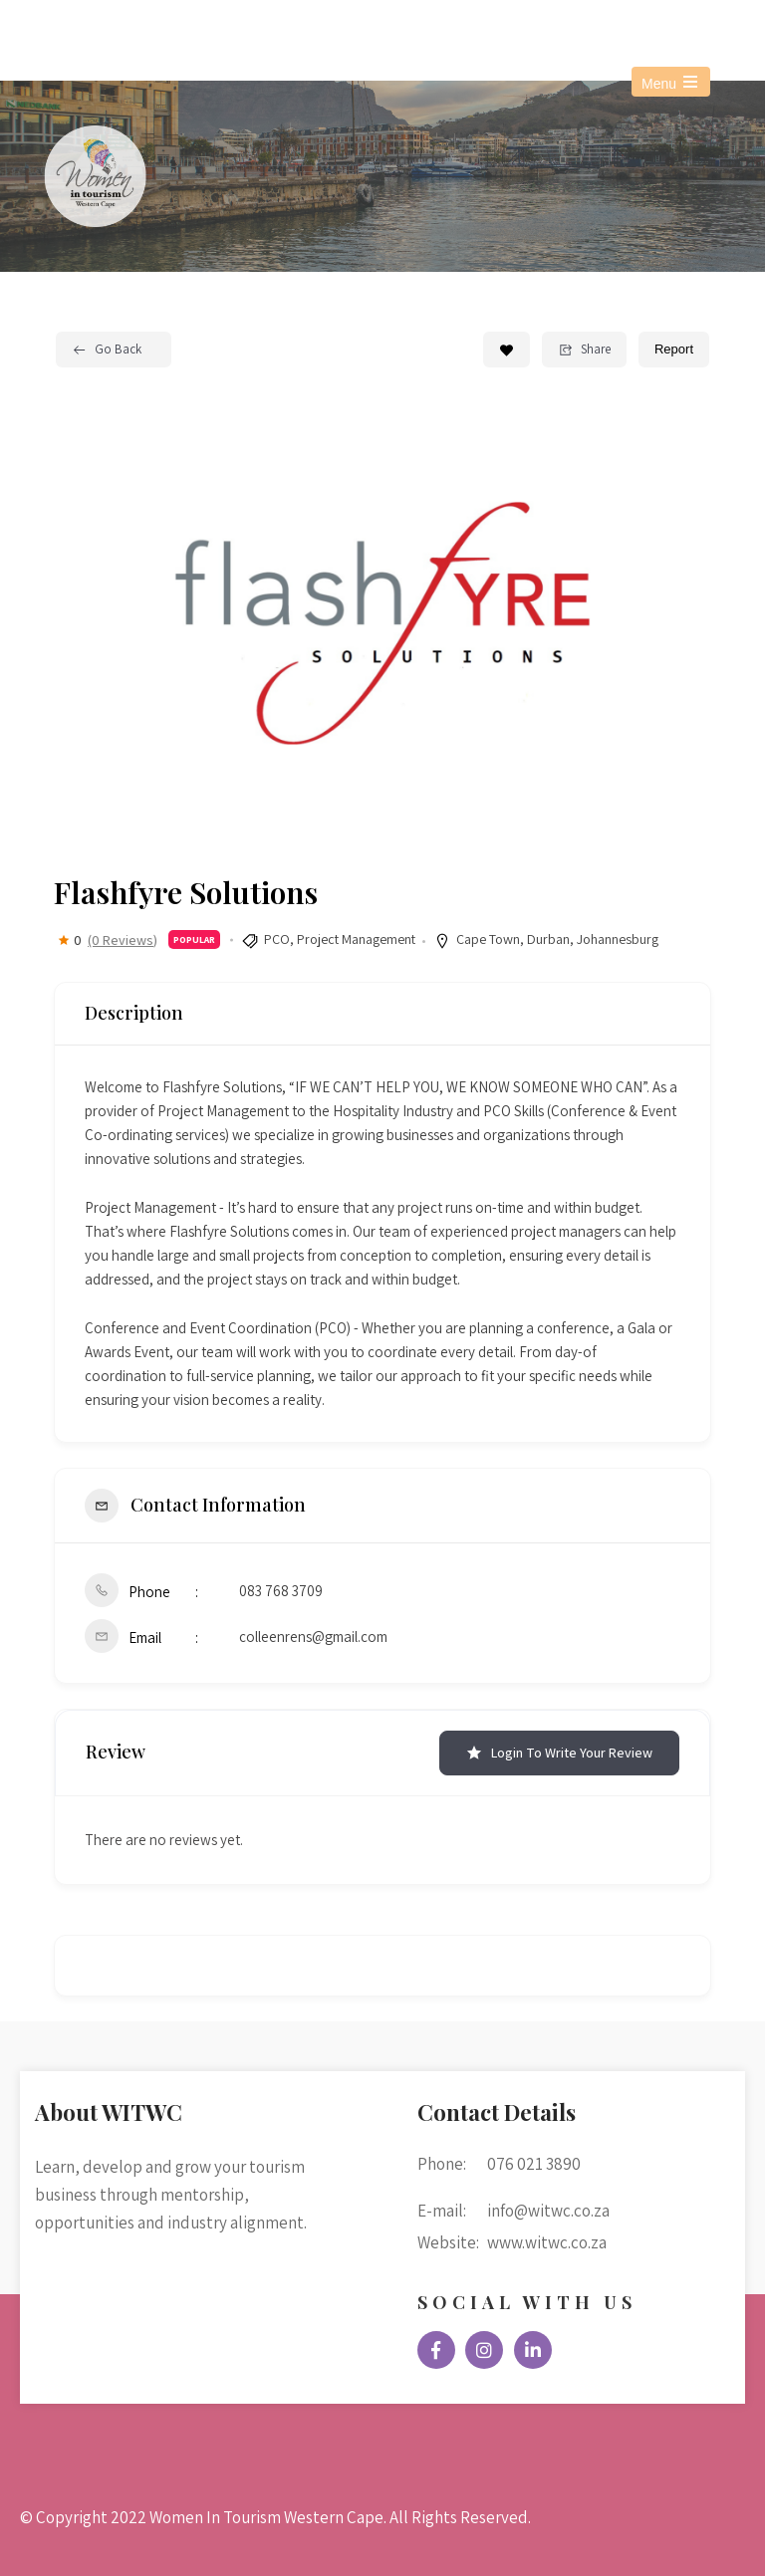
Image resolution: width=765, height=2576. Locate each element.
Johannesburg (617, 939)
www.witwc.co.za (547, 2242)
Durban (548, 939)
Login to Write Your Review (559, 1752)
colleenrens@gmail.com (313, 1636)
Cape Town (488, 939)
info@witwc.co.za (261, 28)
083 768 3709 (281, 1590)
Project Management (356, 939)
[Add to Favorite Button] (506, 349)
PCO (277, 939)
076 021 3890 (101, 28)
